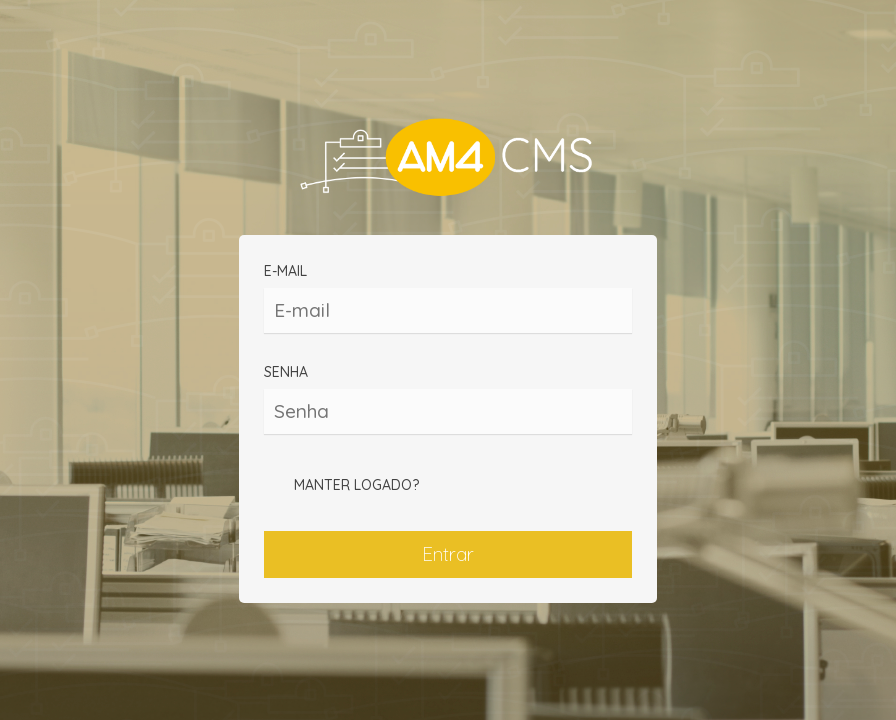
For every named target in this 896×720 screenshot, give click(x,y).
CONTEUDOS (448, 159)
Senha (448, 398)
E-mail (448, 297)
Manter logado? (341, 486)
